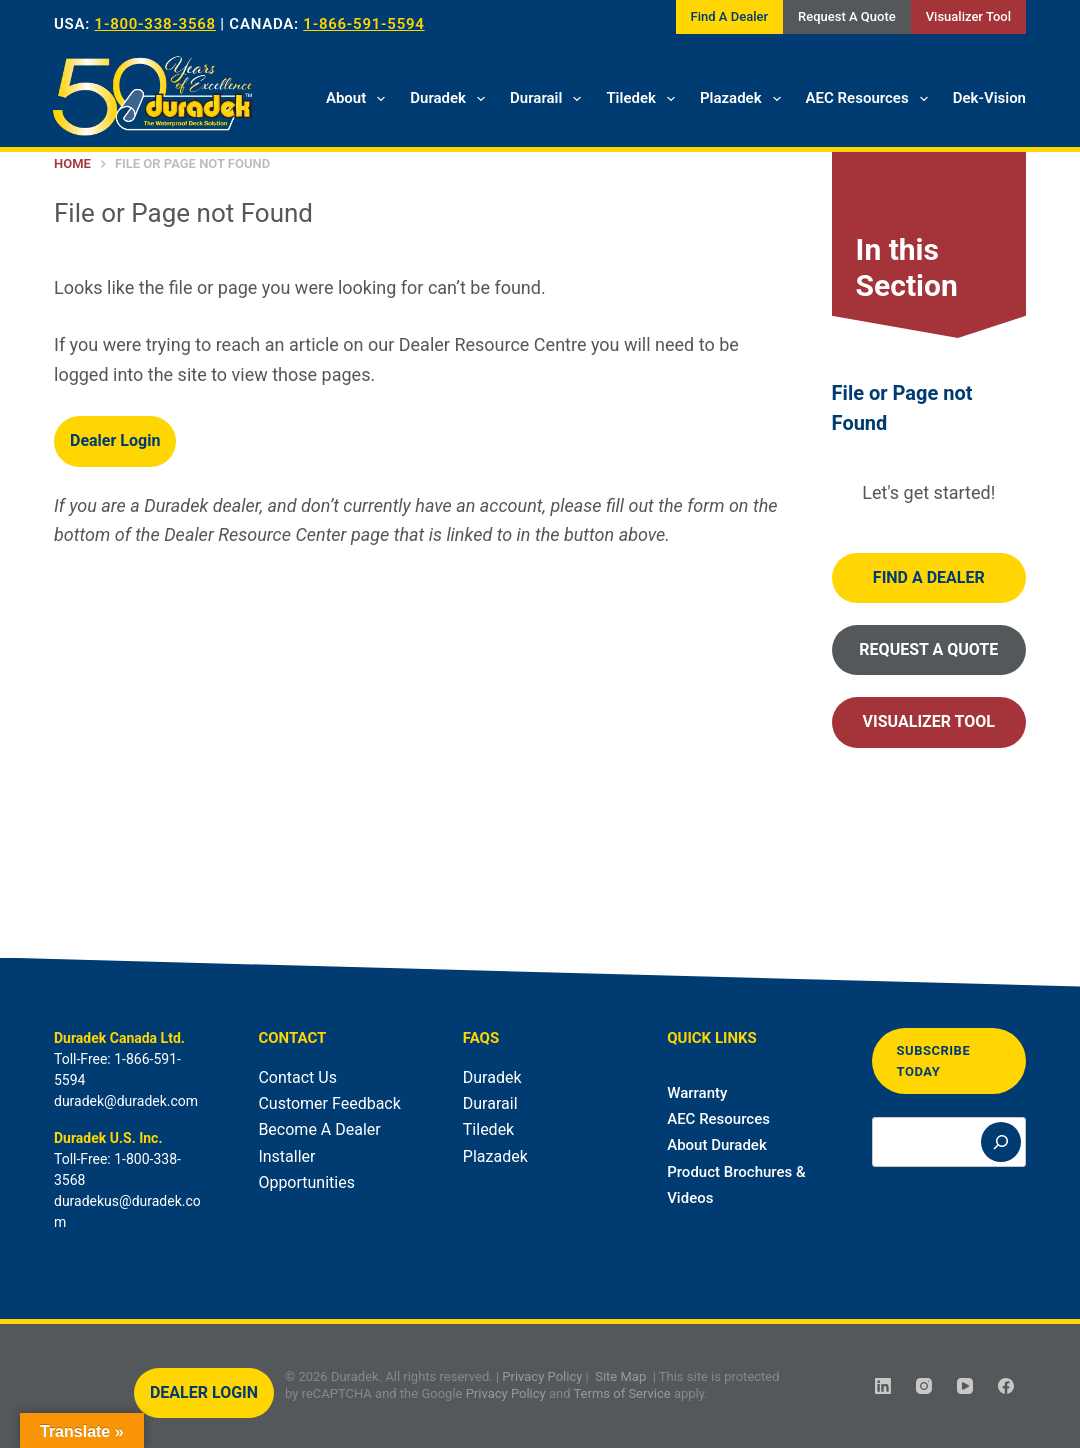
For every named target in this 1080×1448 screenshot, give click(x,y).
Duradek (451, 99)
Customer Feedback (329, 1103)
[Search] (1001, 1142)
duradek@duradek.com (126, 1101)
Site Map (620, 1376)
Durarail (549, 99)
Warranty (697, 1093)
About (359, 99)
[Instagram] (924, 1386)
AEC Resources (871, 99)
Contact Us (297, 1077)
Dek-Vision (989, 98)
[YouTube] (965, 1386)
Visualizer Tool (968, 16)
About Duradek (717, 1145)
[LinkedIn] (883, 1386)
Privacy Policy (542, 1376)
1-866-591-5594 (363, 24)
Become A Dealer (319, 1129)
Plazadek (744, 99)
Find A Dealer (729, 16)
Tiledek (644, 99)
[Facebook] (1006, 1386)
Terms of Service (621, 1393)
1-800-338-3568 (155, 24)
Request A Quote (847, 16)
